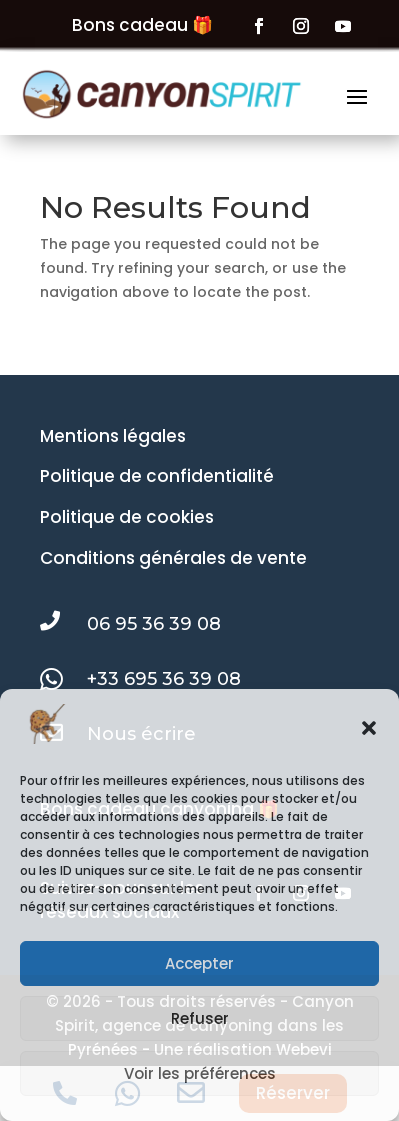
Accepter (199, 963)
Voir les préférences (200, 1073)
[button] (369, 728)
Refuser (200, 1018)
